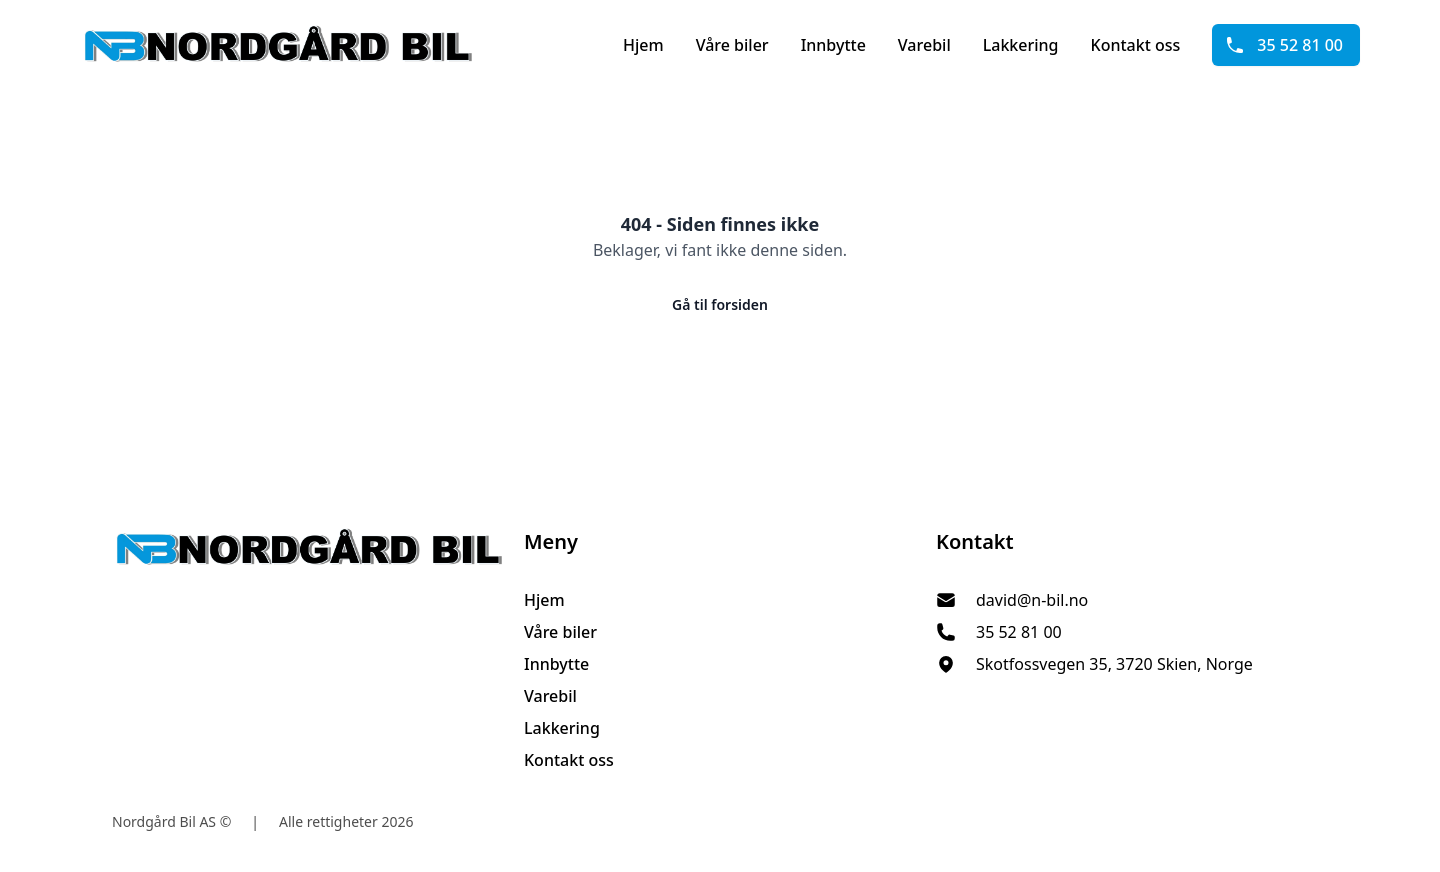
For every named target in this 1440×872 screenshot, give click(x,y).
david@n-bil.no (1032, 600)
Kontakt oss (1136, 45)
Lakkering (1021, 45)
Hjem (643, 45)
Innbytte (833, 45)
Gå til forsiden (720, 304)
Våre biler (732, 45)
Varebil (924, 45)
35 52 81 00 (1284, 45)
